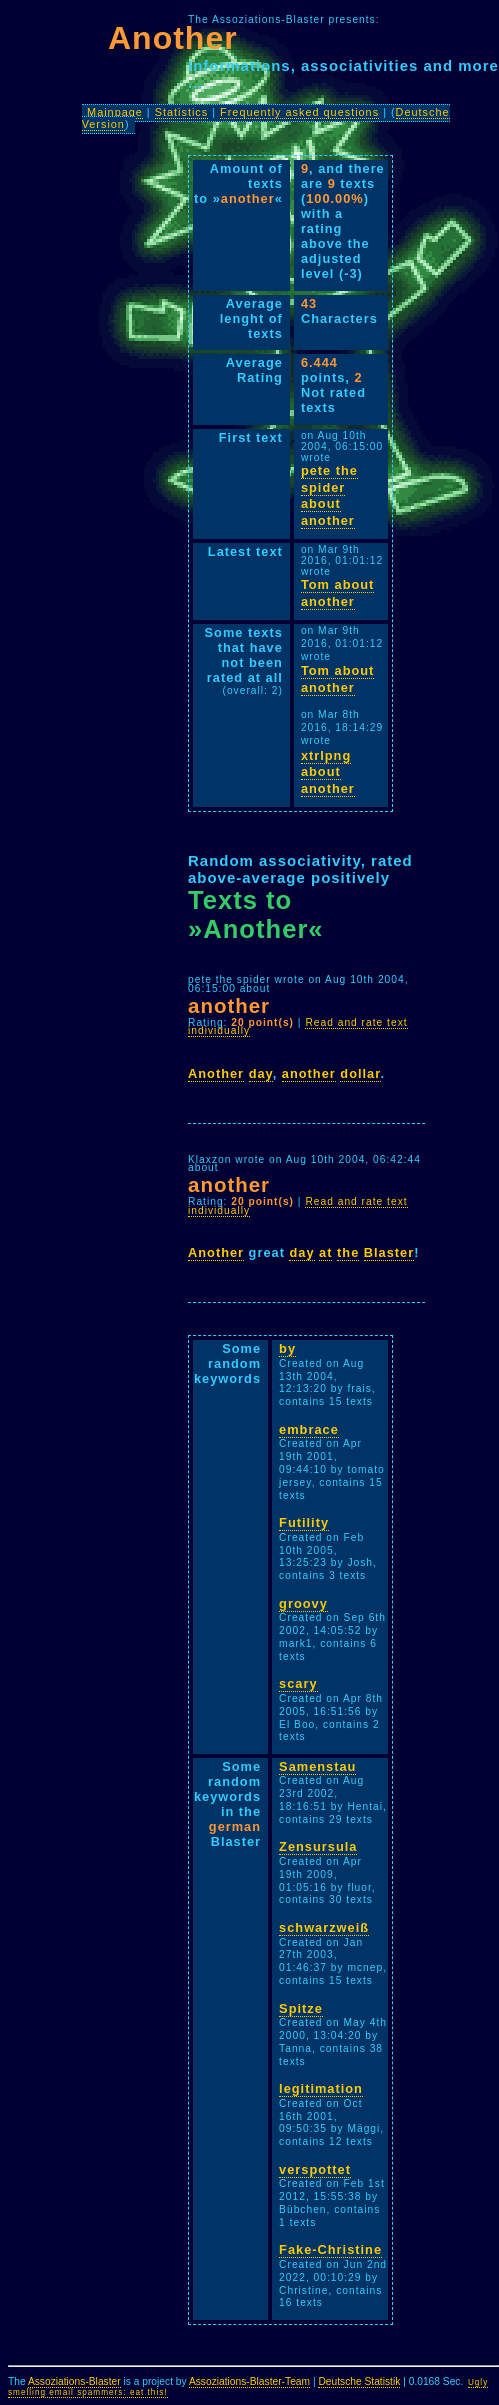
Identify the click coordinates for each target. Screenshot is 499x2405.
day (261, 1073)
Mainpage (115, 112)
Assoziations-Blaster (74, 2381)
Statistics (182, 112)
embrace (309, 1429)
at (325, 1252)
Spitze (301, 2008)
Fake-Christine (330, 2249)
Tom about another (337, 593)
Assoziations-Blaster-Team (249, 2381)
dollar (360, 1073)
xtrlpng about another (328, 772)
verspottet (315, 2169)
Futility (304, 1522)
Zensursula (318, 1846)
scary (298, 1683)
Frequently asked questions (299, 112)
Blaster (389, 1252)
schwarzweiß (324, 1927)
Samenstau (317, 1766)
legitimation (321, 2088)
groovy (303, 1603)
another (309, 1073)
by (287, 1348)
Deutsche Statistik (359, 2381)
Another (216, 1073)
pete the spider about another (329, 495)
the (348, 1252)
